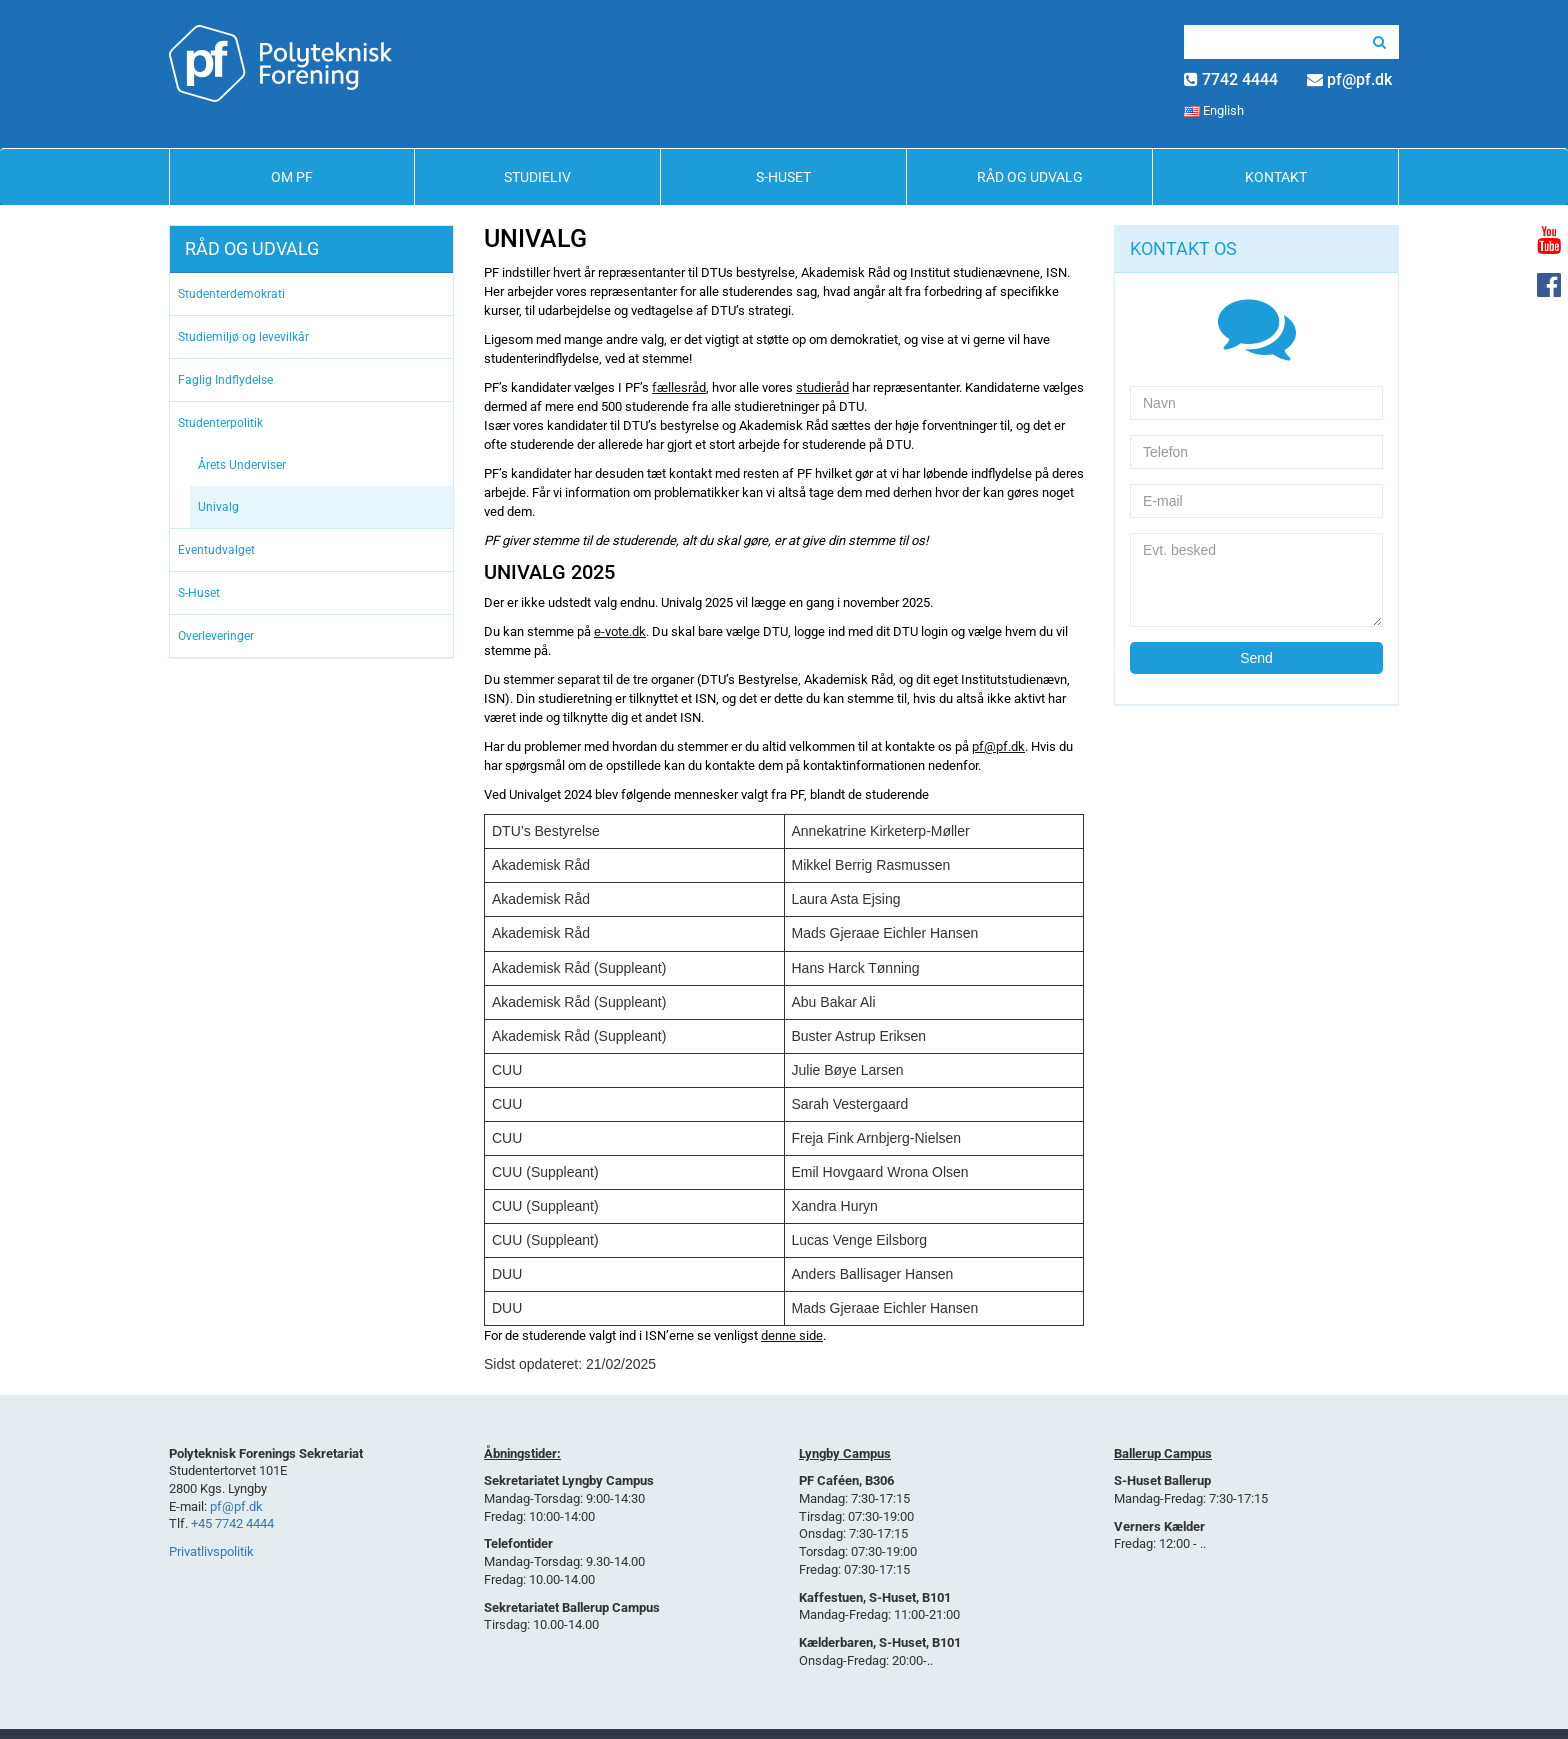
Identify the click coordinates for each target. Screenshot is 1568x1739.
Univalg (218, 507)
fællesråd (679, 387)
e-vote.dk (620, 631)
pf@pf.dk (1359, 79)
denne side (792, 1335)
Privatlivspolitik (211, 1551)
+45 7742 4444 (232, 1523)
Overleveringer (216, 636)
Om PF (292, 177)
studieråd (822, 387)
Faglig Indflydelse (225, 380)
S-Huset (783, 177)
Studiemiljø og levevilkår (243, 337)
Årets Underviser (242, 465)
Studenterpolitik (220, 423)
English (1214, 110)
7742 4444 (1240, 79)
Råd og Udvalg (1030, 177)
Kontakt (1276, 177)
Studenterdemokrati (231, 294)
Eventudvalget (216, 550)
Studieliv (537, 177)
